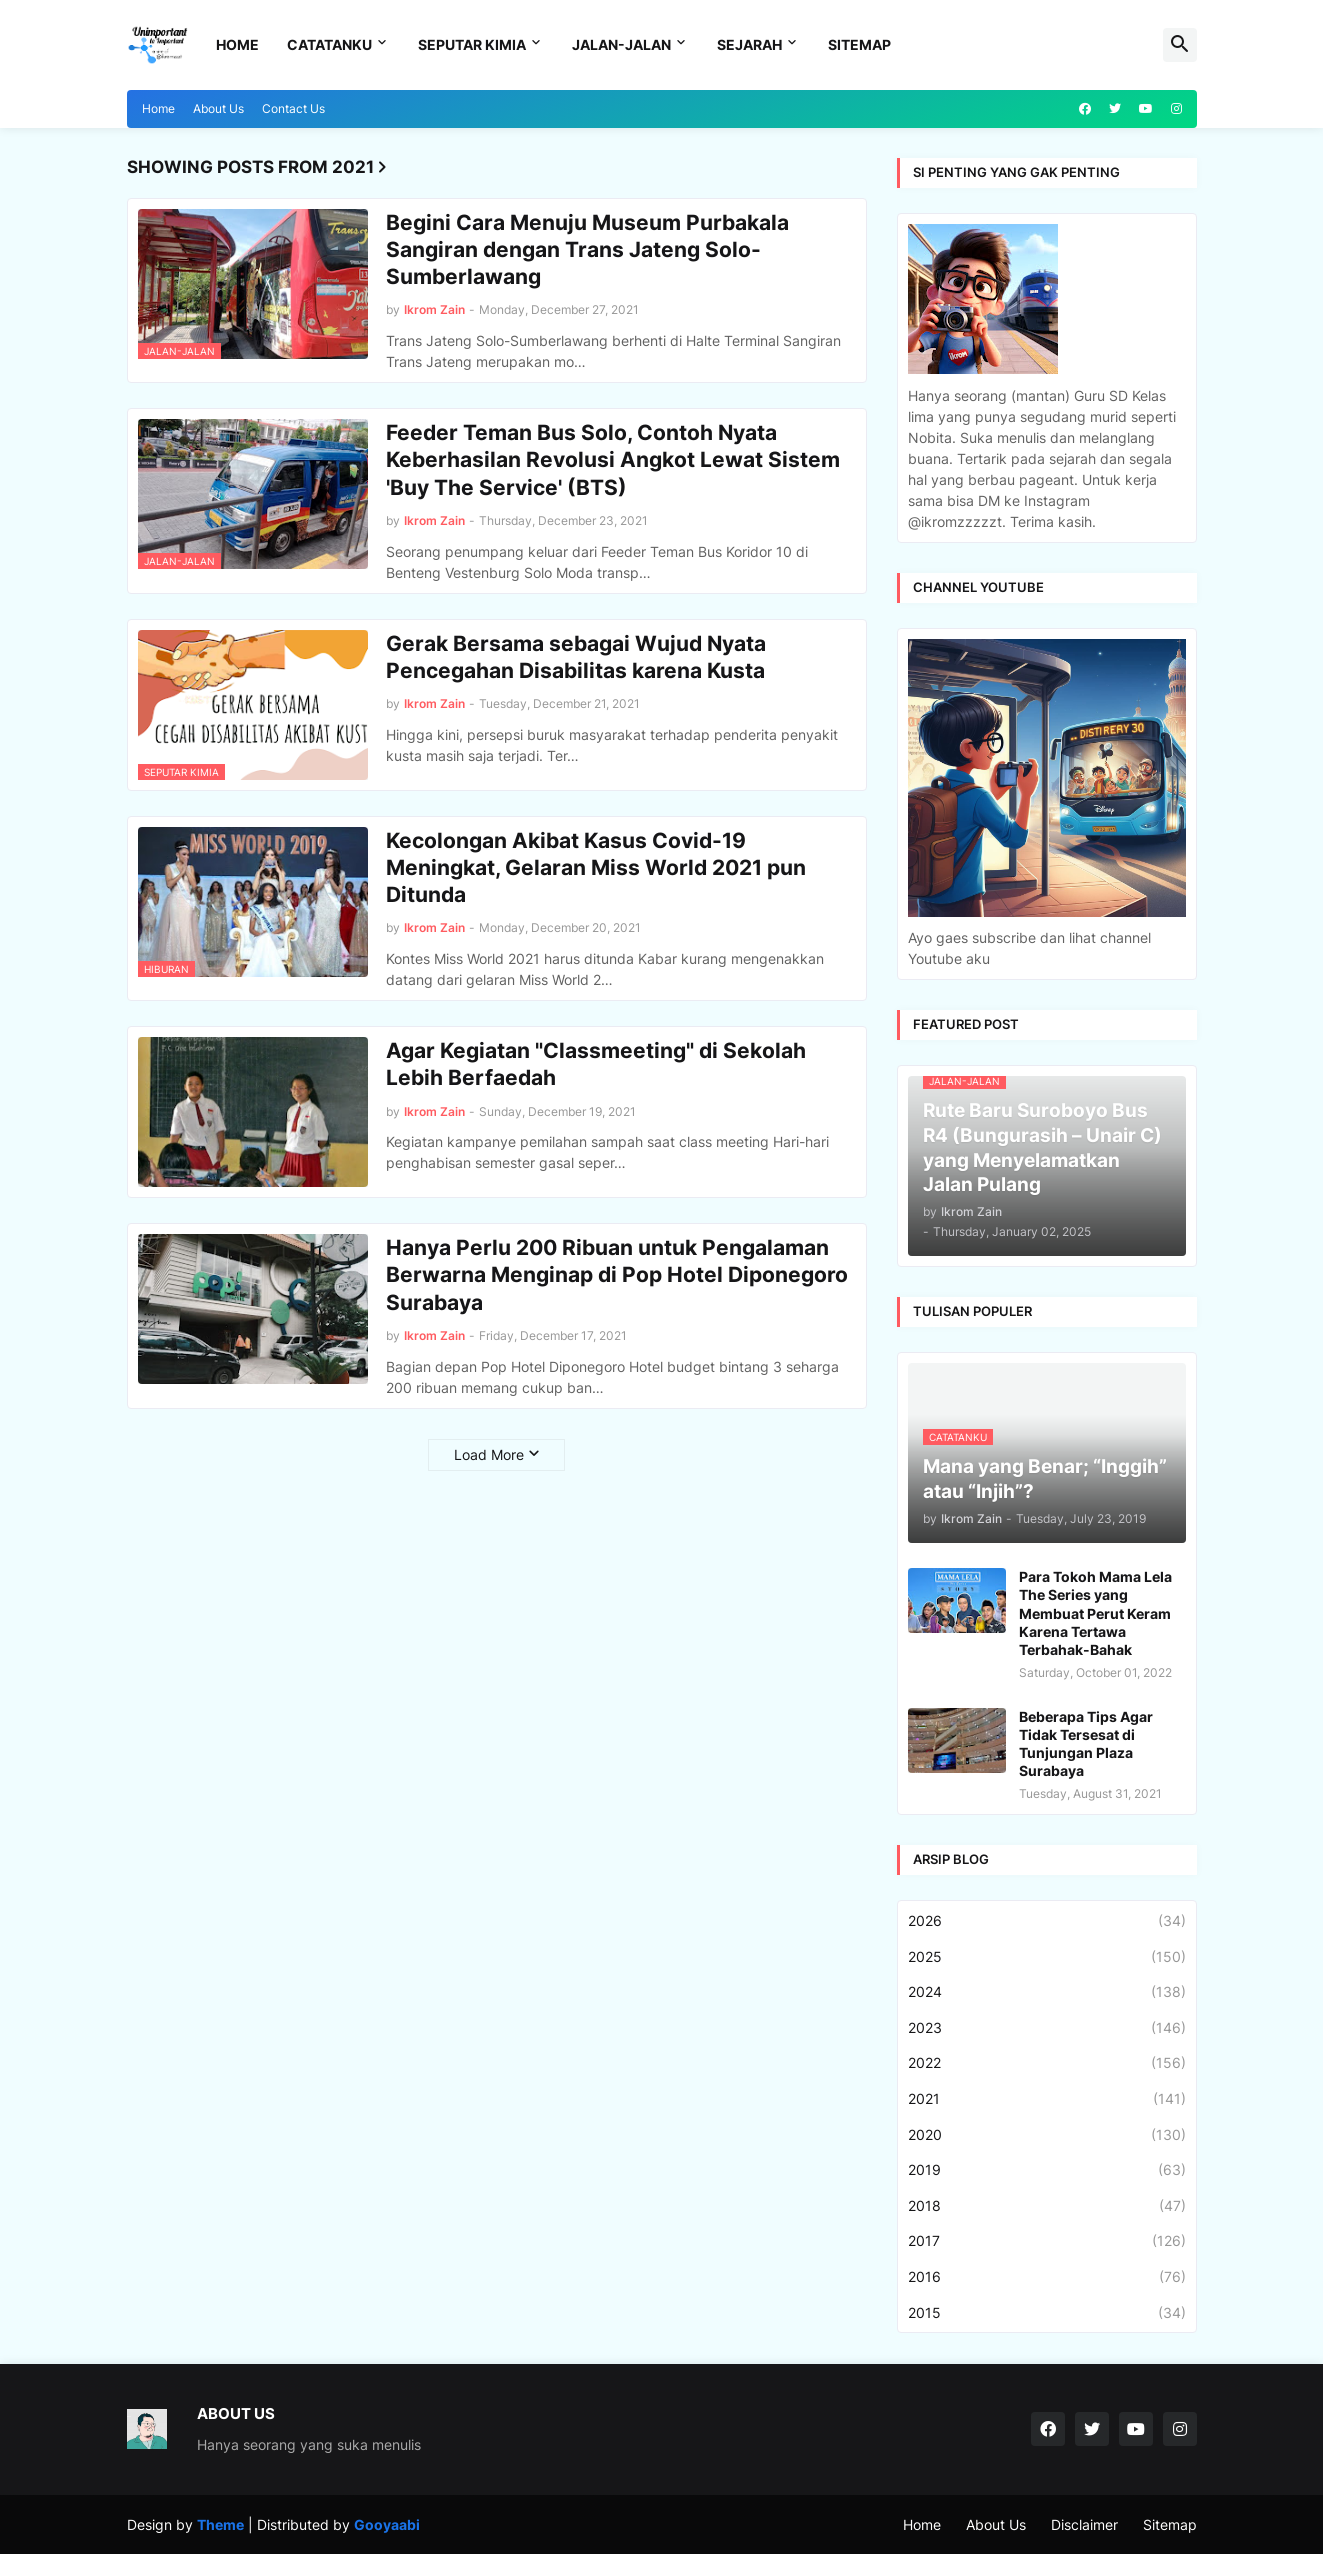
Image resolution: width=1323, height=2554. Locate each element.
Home (237, 44)
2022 (1047, 2063)
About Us (218, 108)
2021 (1047, 2099)
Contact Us (293, 108)
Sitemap (859, 44)
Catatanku (329, 44)
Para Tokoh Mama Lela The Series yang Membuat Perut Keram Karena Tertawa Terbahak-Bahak (1095, 1613)
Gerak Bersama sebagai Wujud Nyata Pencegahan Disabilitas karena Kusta (576, 657)
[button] (1180, 45)
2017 (1047, 2241)
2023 (1047, 2028)
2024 (1047, 1992)
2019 (1047, 2170)
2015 (1047, 2313)
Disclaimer (1084, 2524)
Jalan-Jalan (621, 44)
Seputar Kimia (472, 44)
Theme (220, 2524)
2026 (1047, 1921)
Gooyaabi (387, 2524)
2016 (1047, 2277)
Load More (489, 1454)
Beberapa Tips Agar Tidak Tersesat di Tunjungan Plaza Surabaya (1086, 1744)
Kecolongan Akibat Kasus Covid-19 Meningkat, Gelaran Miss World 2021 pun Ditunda (596, 868)
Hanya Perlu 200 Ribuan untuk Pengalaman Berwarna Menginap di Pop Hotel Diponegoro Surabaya (617, 1275)
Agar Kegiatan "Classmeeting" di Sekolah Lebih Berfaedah (596, 1064)
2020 (1047, 2135)
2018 (1047, 2206)
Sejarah (749, 44)
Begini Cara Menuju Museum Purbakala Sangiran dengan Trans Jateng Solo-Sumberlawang (587, 250)
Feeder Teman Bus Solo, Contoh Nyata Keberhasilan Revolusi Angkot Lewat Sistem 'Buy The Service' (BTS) (613, 460)
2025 (1047, 1957)
